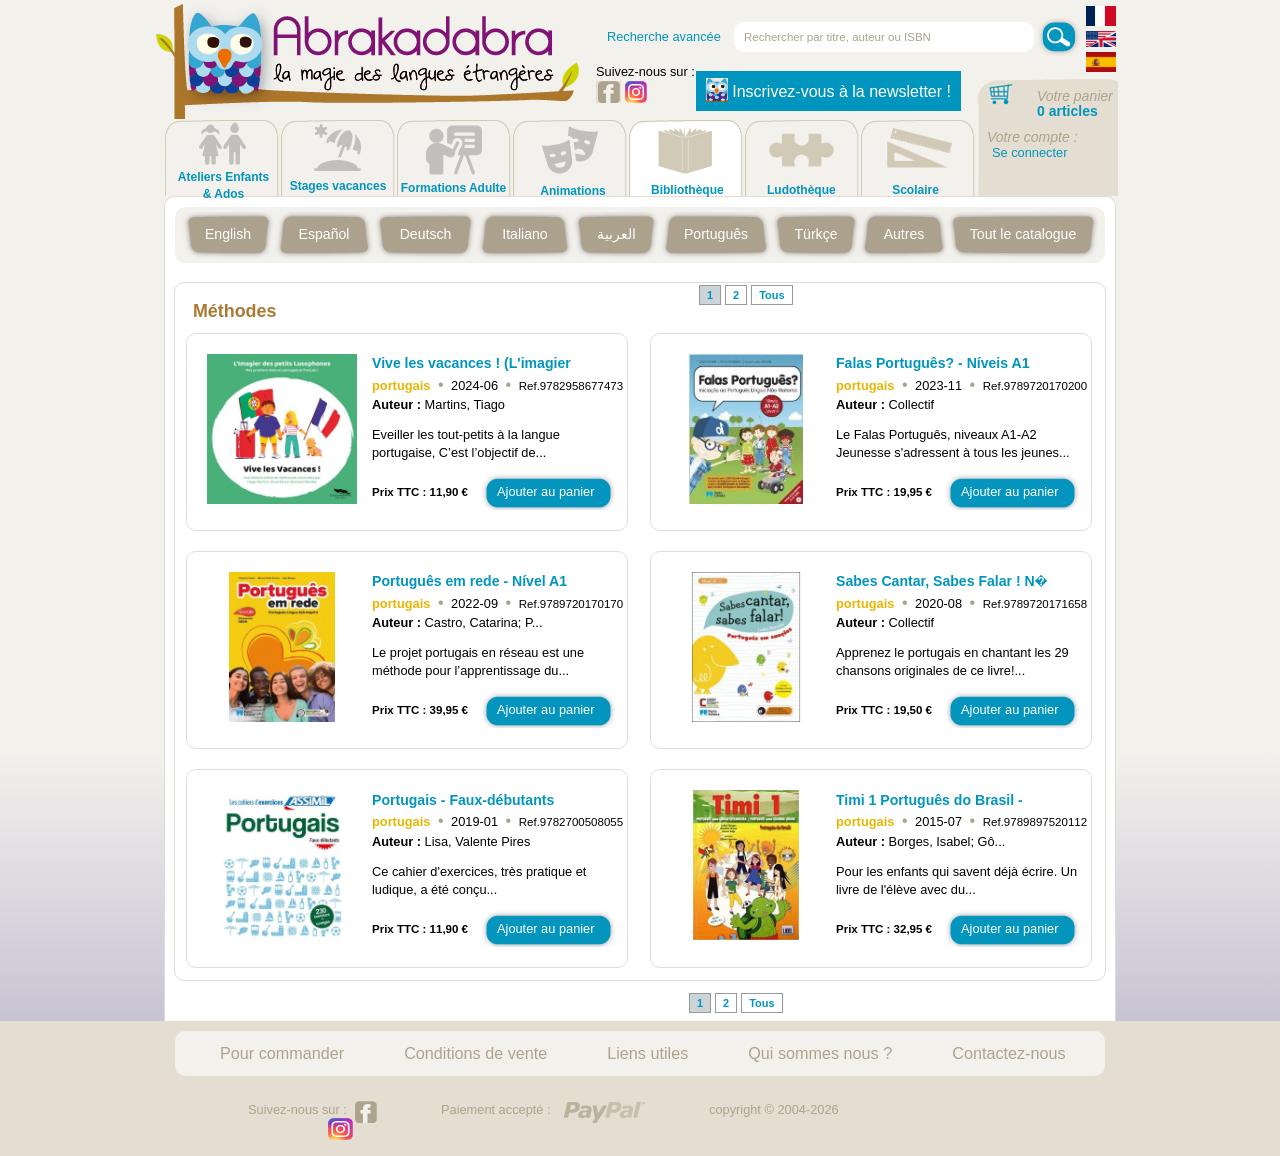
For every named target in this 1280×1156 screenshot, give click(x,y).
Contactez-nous (1008, 1053)
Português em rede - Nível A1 (469, 581)
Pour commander (282, 1053)
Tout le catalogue (1023, 234)
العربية (616, 234)
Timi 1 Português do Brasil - (929, 800)
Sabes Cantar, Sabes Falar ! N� (941, 581)
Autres (904, 234)
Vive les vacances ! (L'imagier (471, 363)
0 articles (1067, 111)
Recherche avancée (664, 36)
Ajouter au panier (545, 491)
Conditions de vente (475, 1053)
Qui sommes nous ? (820, 1053)
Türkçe (815, 234)
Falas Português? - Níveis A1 (933, 363)
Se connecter (1029, 152)
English (228, 234)
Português (716, 234)
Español (324, 234)
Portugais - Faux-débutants (463, 800)
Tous (771, 295)
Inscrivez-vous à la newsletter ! (828, 90)
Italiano (524, 234)
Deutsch (426, 234)
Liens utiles (647, 1053)
